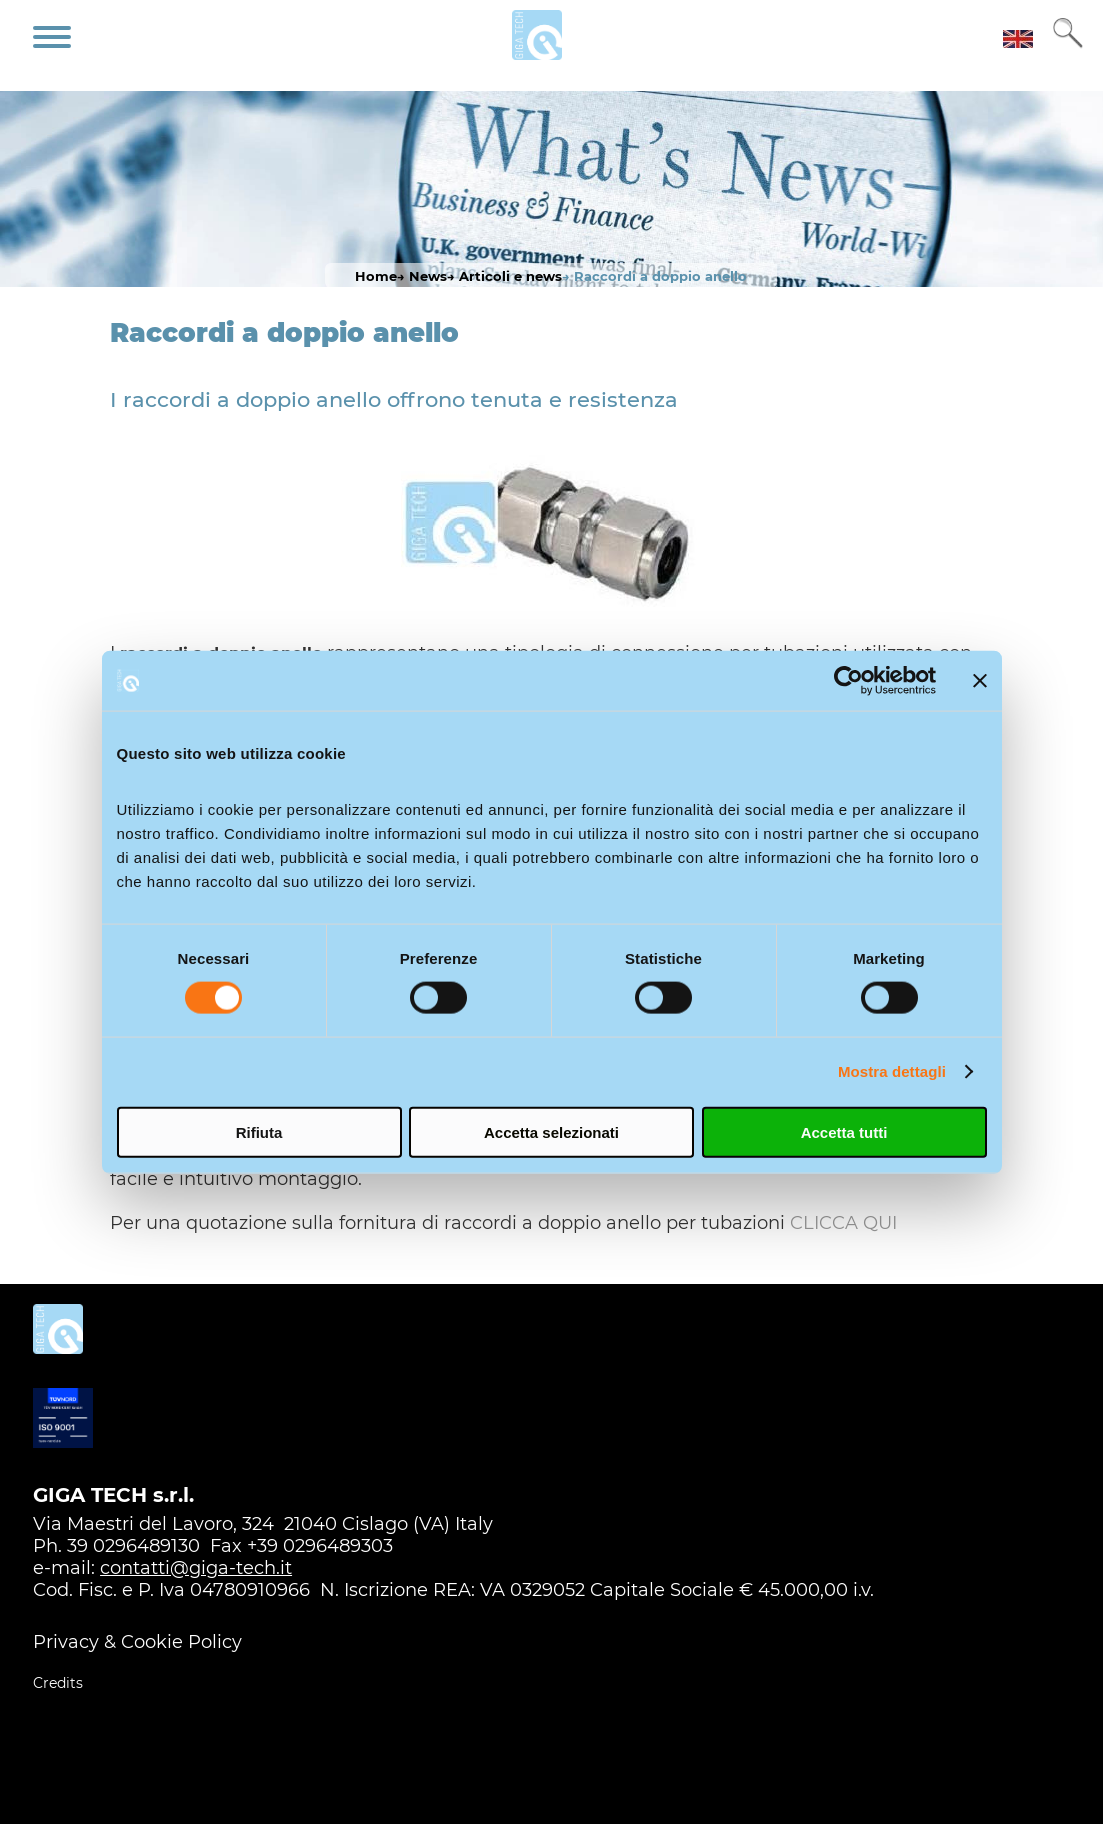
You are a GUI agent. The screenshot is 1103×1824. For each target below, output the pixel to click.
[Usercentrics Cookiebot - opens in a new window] (848, 681)
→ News (422, 276)
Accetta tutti (844, 1131)
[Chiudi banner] (980, 681)
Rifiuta (259, 1131)
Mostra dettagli (892, 1071)
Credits (58, 1683)
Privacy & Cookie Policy (137, 1642)
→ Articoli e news (504, 276)
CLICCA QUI (843, 1223)
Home (376, 276)
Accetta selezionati (551, 1131)
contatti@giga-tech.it (196, 1568)
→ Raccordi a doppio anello (654, 276)
